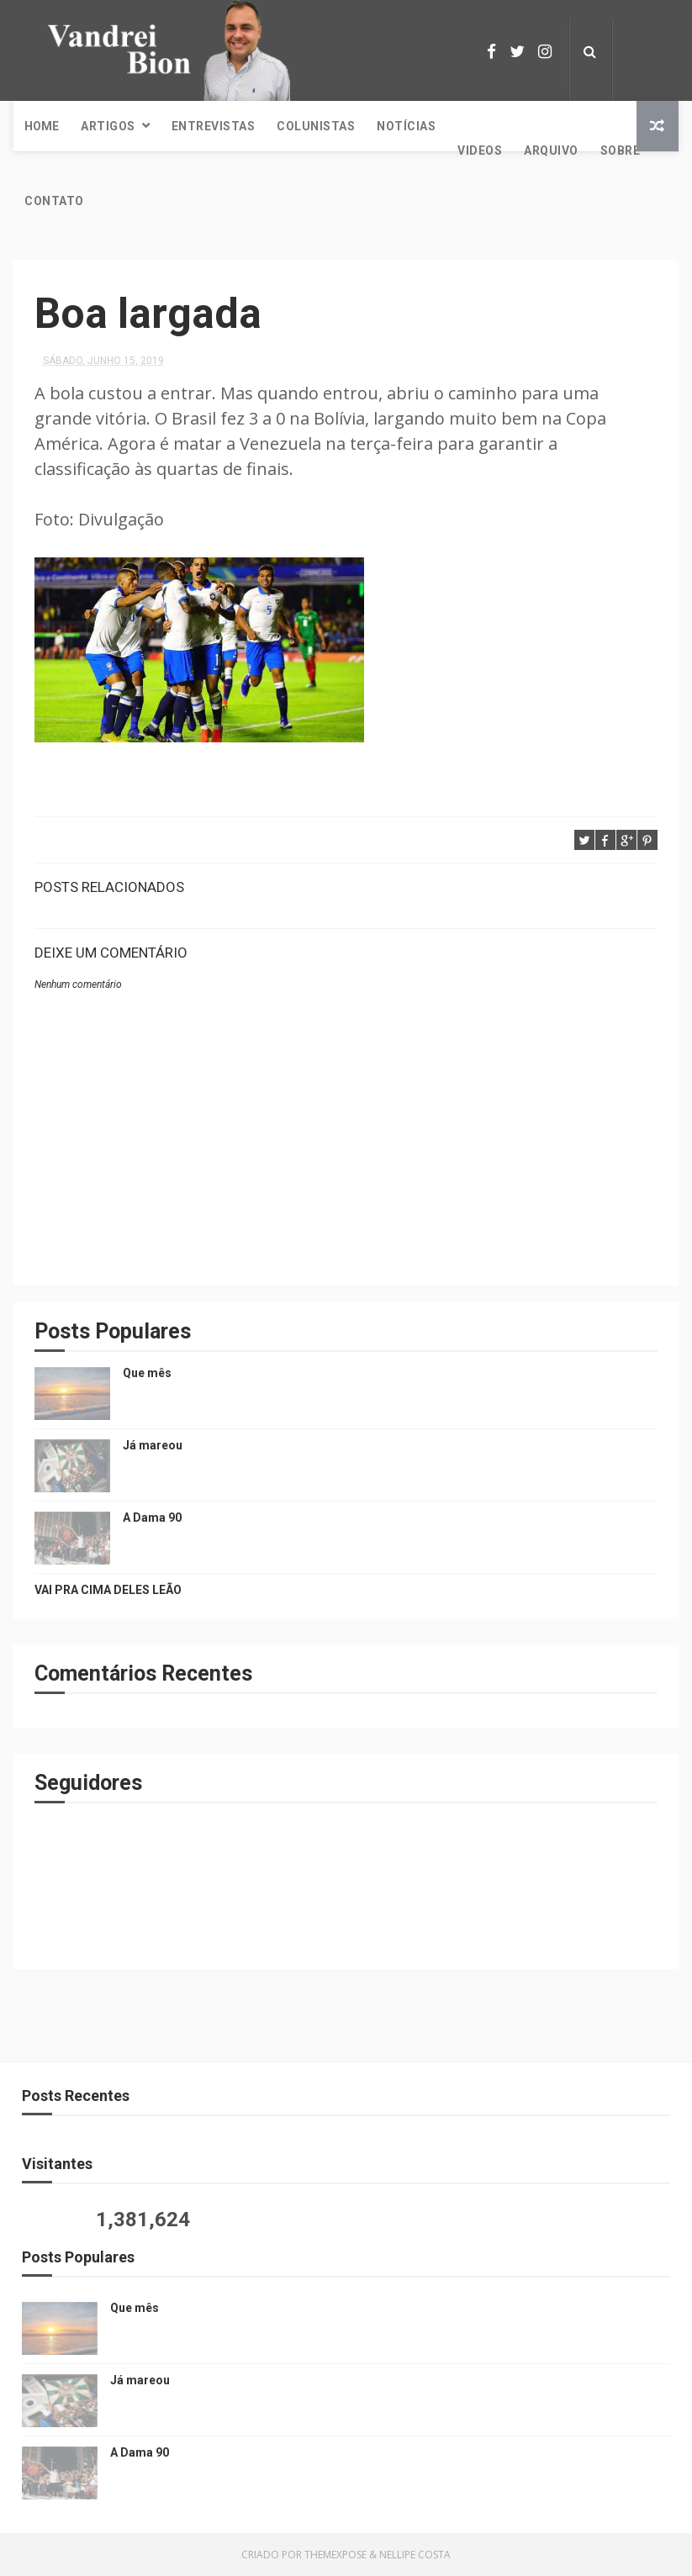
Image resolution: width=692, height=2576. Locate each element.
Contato (54, 201)
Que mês (147, 1373)
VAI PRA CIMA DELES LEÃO (108, 1590)
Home (41, 126)
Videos (479, 150)
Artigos (108, 126)
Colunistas (316, 126)
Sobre (620, 150)
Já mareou (152, 1445)
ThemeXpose (335, 2554)
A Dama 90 (152, 1517)
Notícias (406, 126)
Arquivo (551, 150)
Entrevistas (214, 126)
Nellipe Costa (415, 2554)
